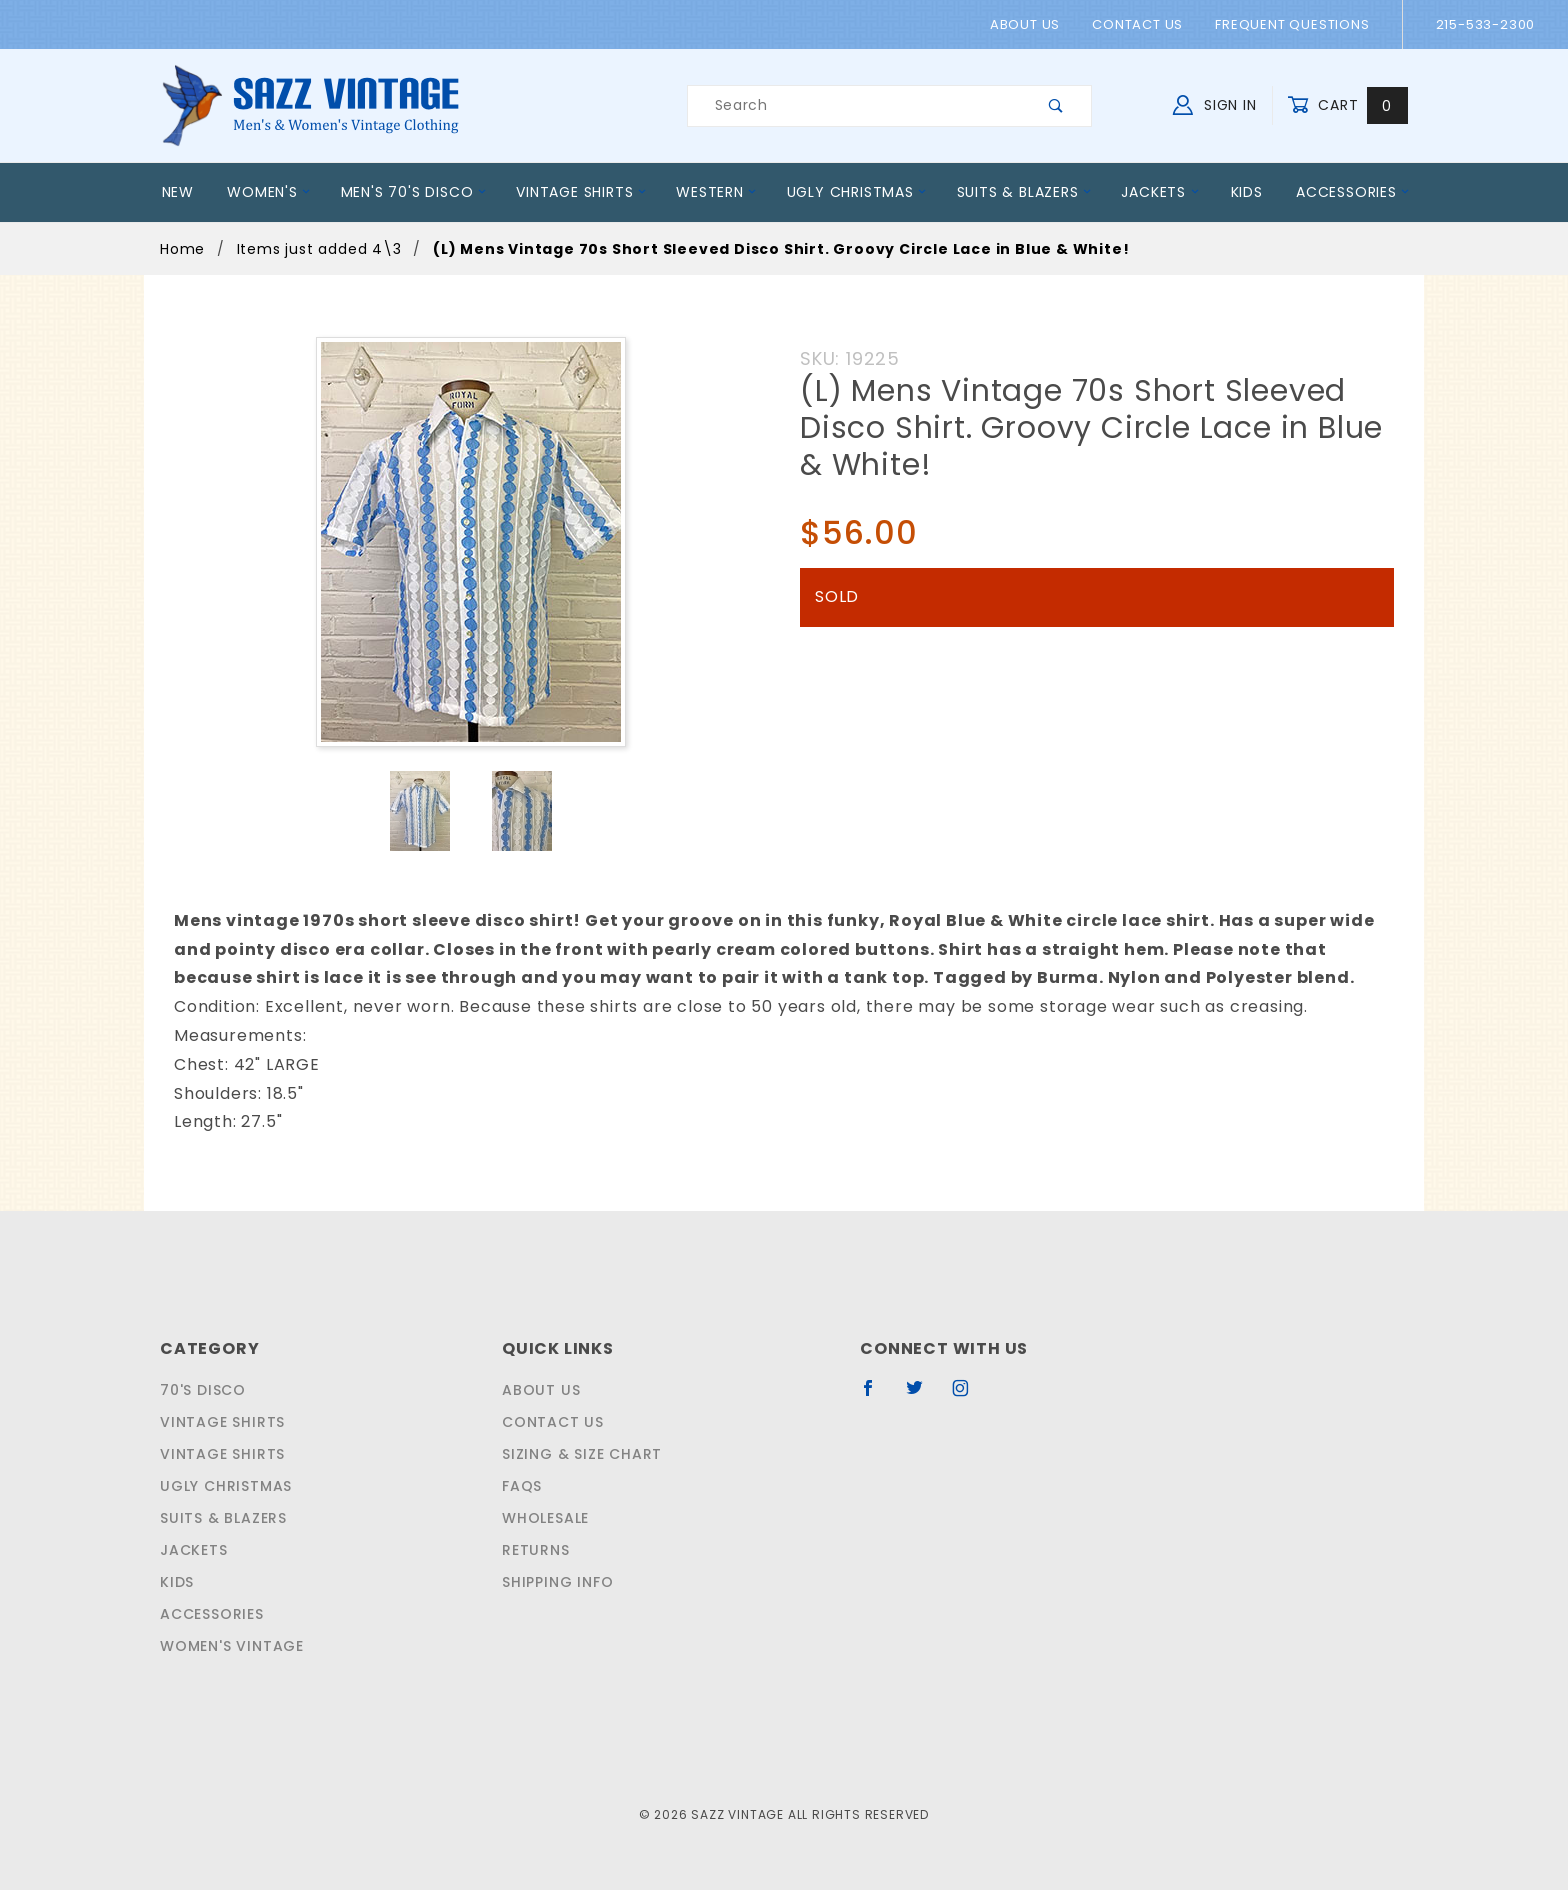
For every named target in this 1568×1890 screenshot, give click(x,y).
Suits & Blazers (1022, 192)
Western (713, 192)
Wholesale (545, 1518)
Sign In (1219, 103)
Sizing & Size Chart (577, 1454)
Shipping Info (555, 1582)
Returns (534, 1550)
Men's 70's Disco (410, 192)
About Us (1034, 24)
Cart (1349, 105)
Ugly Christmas (855, 192)
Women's (269, 192)
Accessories (1354, 192)
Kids (1247, 192)
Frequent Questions (1292, 24)
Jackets (1160, 192)
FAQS (519, 1486)
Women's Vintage (228, 1646)
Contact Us (1142, 24)
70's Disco (199, 1390)
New (178, 192)
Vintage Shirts (576, 192)
